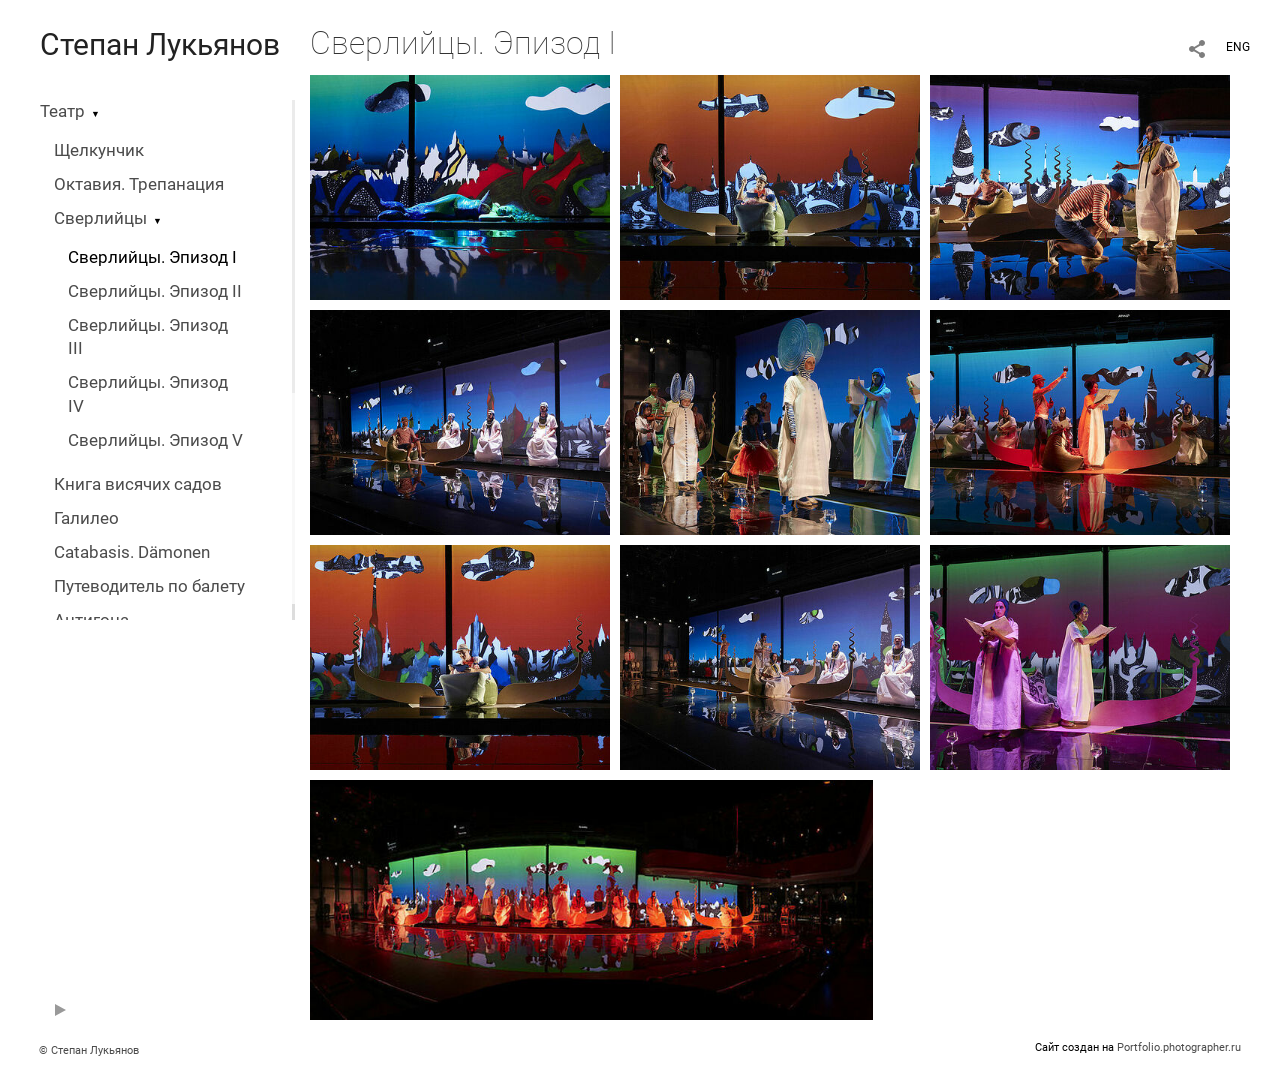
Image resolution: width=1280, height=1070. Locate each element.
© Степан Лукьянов (89, 1050)
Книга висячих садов (138, 484)
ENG (1238, 47)
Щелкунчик (99, 150)
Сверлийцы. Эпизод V (155, 440)
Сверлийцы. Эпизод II (155, 291)
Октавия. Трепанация (139, 184)
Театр (62, 111)
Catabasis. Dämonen (132, 552)
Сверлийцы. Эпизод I (152, 257)
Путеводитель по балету (149, 586)
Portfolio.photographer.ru (1179, 1047)
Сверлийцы (100, 218)
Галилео (86, 518)
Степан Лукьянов (160, 44)
